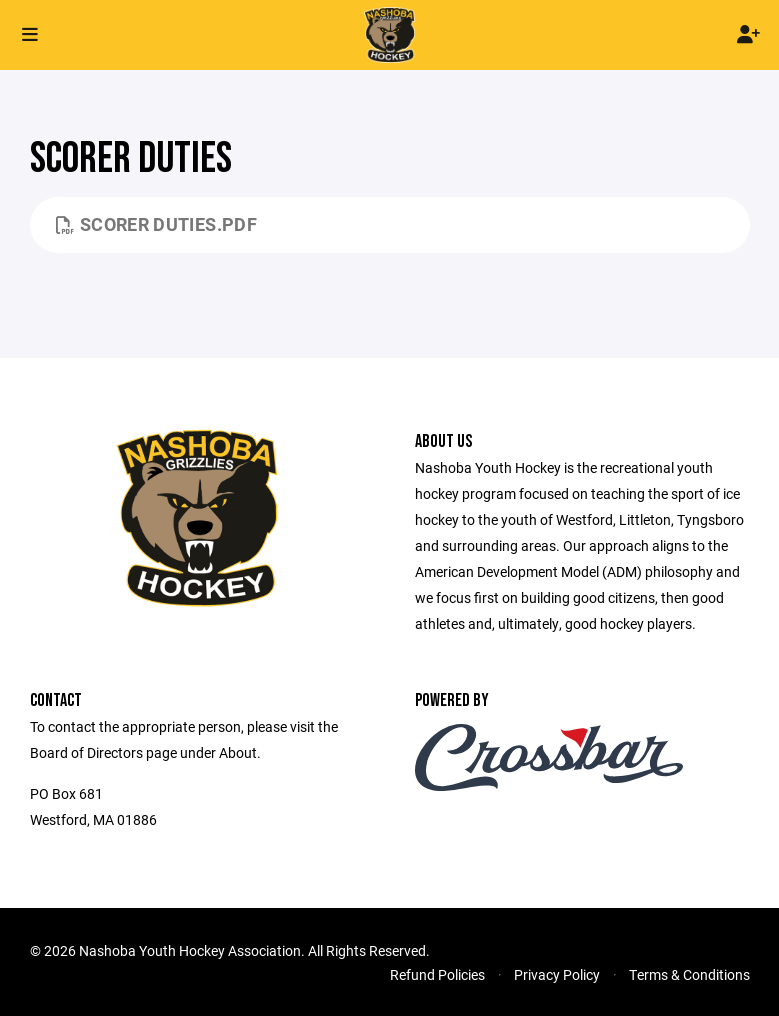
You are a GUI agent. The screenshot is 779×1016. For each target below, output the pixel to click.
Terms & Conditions (689, 974)
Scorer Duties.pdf (157, 224)
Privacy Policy (557, 974)
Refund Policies (437, 974)
